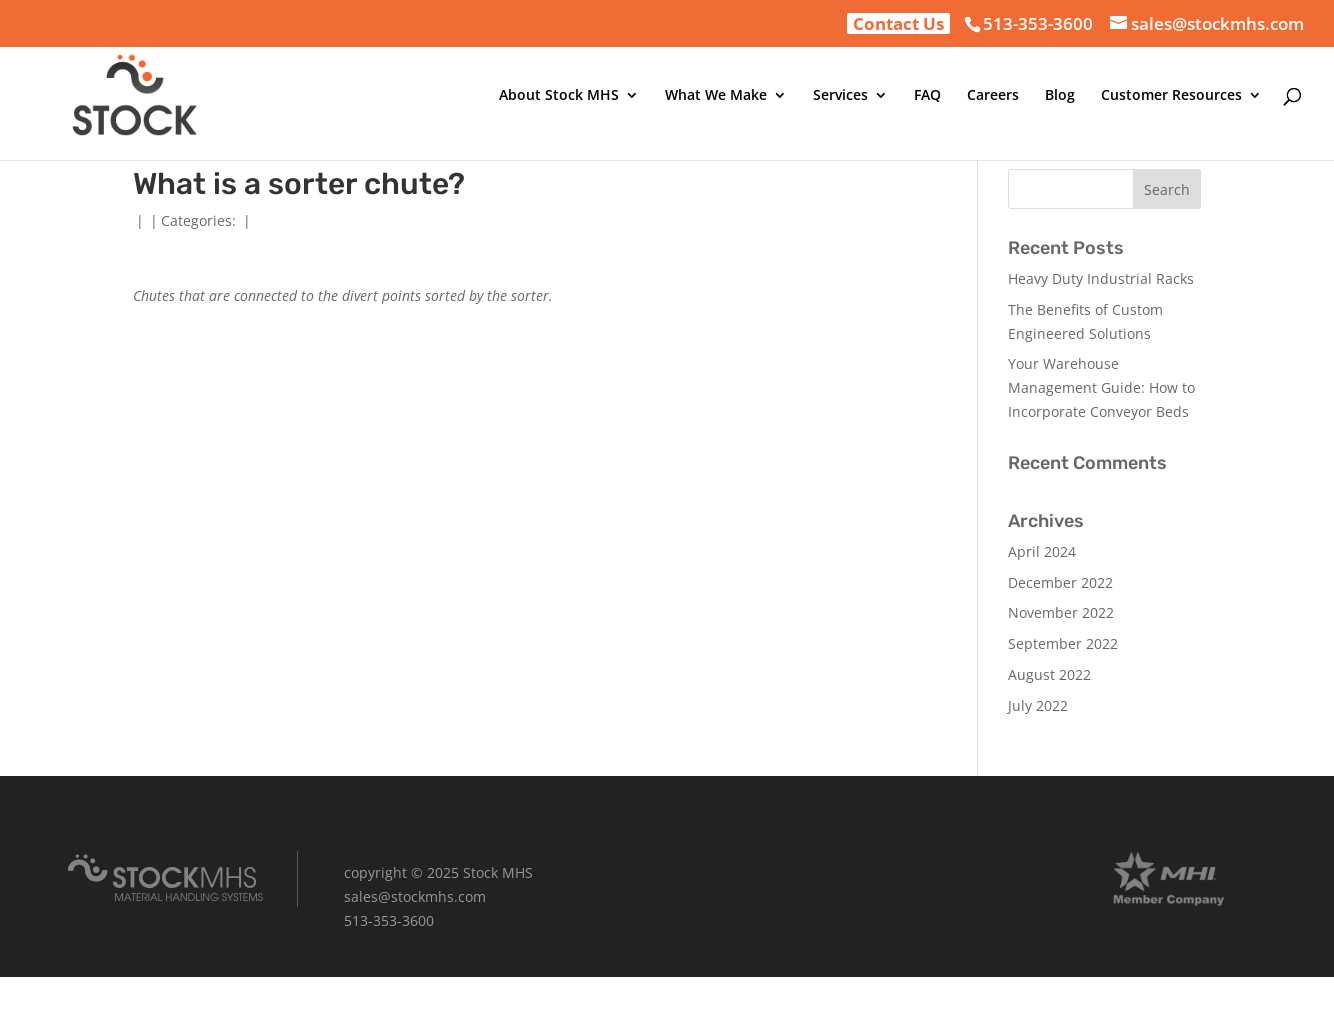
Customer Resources (1171, 96)
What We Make (716, 96)
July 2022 (1038, 705)
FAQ (927, 96)
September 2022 (1063, 643)
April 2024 (1042, 551)
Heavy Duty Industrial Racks (1101, 278)
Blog (1060, 96)
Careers (993, 96)
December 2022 (1060, 582)
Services (840, 96)
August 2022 (1049, 674)
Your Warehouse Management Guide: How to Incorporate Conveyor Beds (1101, 387)
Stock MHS (498, 872)
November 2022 (1061, 612)
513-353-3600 (1038, 23)
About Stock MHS (559, 96)
